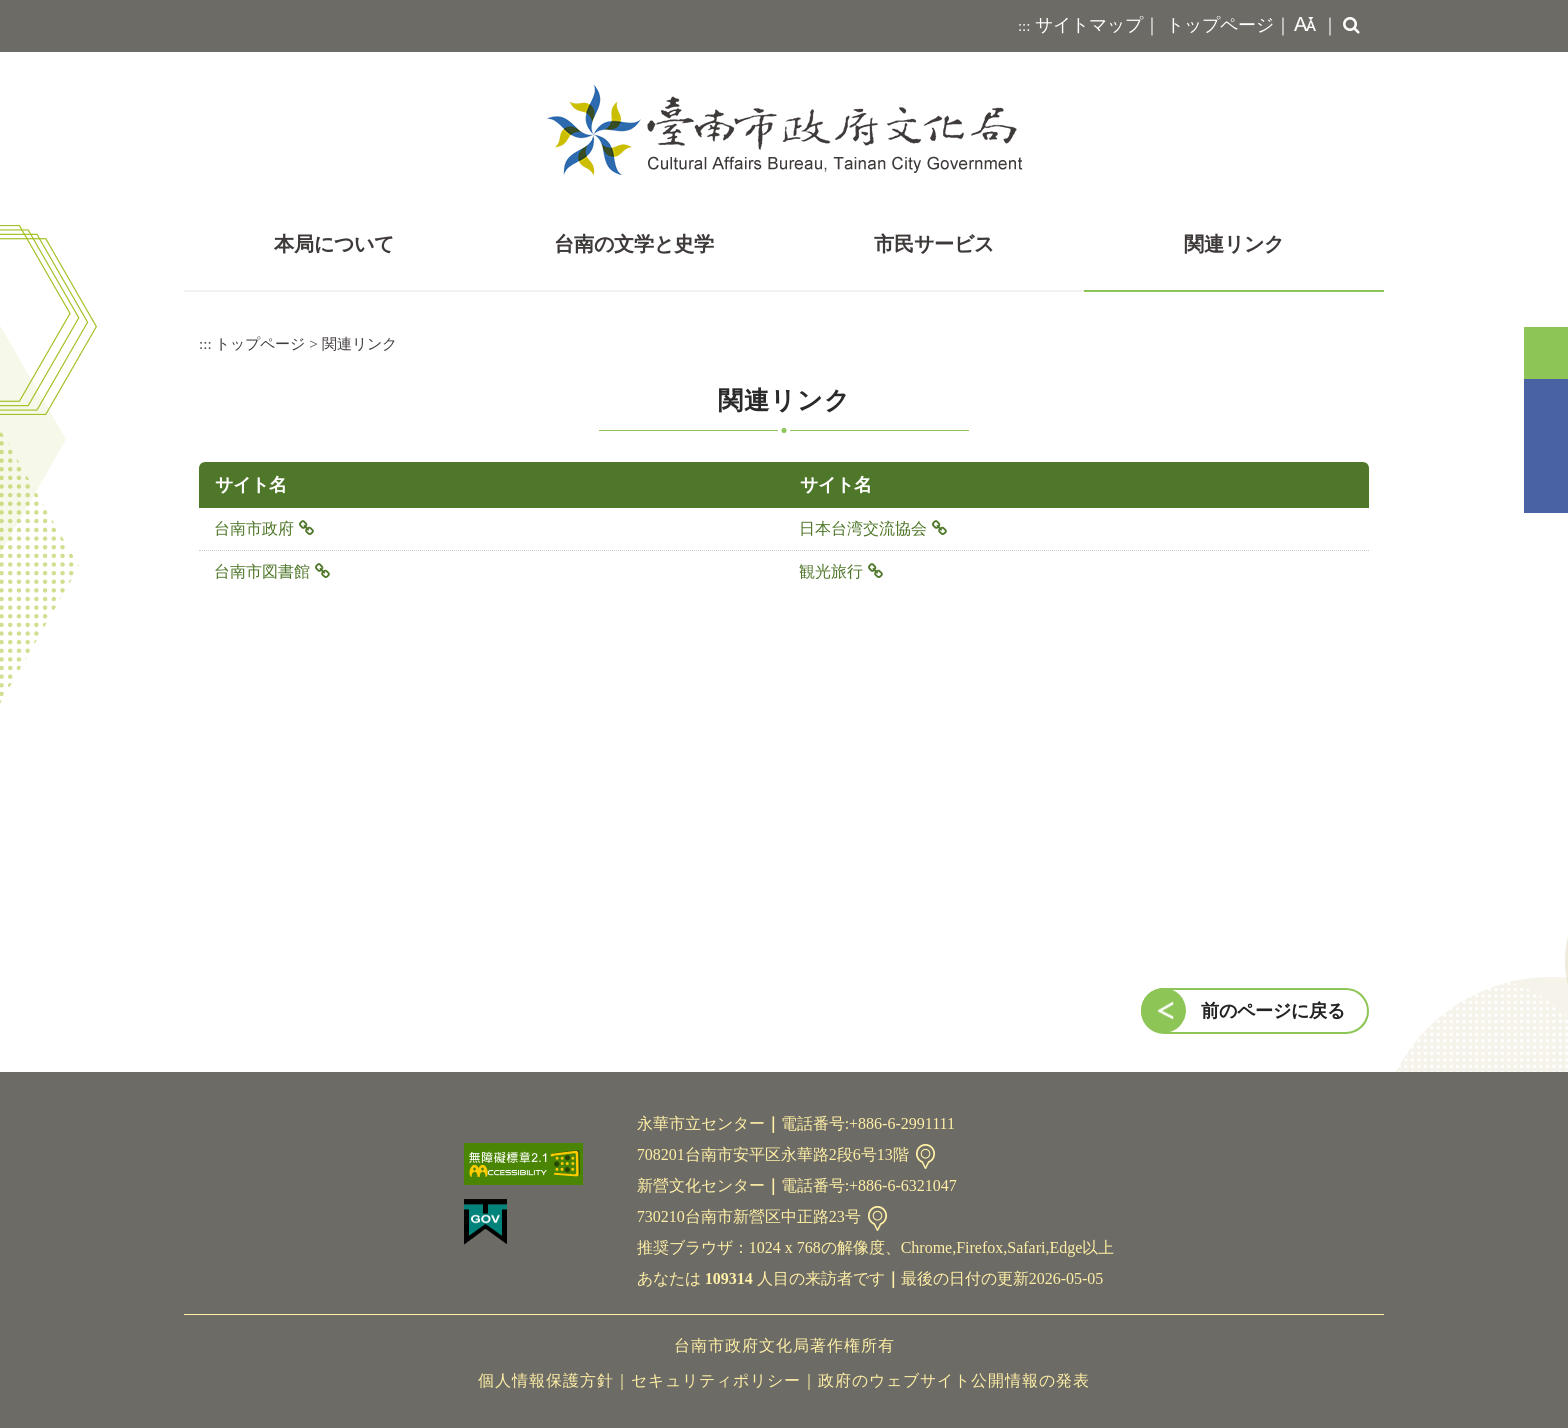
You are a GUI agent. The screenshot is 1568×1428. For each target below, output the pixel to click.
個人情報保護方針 (546, 1380)
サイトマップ (1089, 25)
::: (1024, 26)
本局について (334, 244)
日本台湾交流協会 (863, 528)
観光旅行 (831, 571)
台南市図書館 (262, 571)
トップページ (1220, 25)
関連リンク (1234, 244)
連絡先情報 (925, 1156)
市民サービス (934, 244)
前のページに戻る (1273, 1011)
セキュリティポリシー (716, 1380)
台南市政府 (254, 528)
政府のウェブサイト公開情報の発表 (954, 1380)
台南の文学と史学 (634, 244)
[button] (1301, 26)
